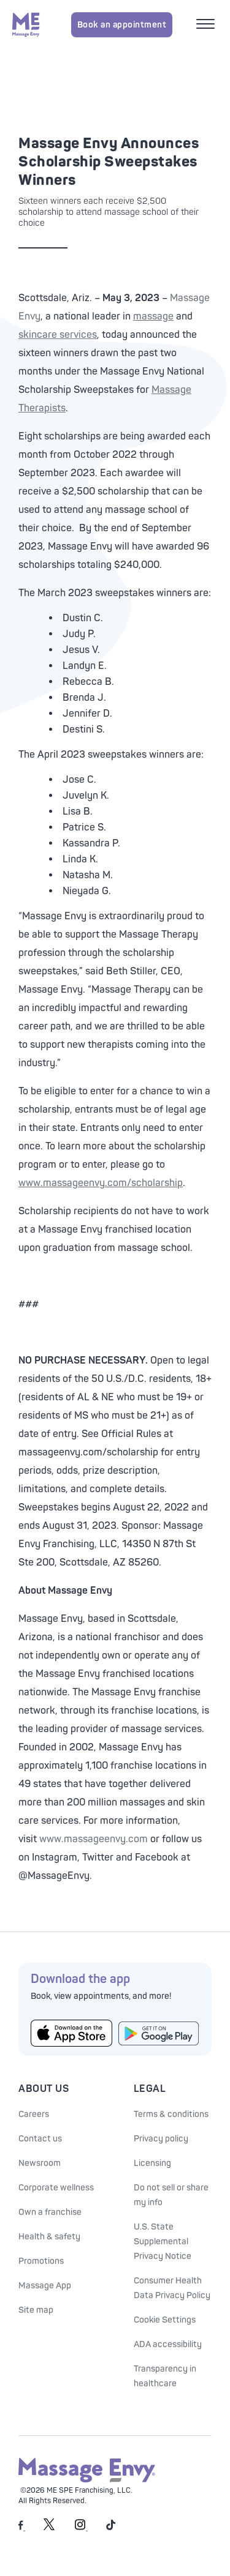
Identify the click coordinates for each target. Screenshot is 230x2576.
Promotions (41, 2261)
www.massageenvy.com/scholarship (100, 1183)
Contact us (40, 2139)
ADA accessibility (168, 2344)
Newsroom (39, 2163)
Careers (33, 2114)
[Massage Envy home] (26, 24)
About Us (43, 2089)
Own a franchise (50, 2212)
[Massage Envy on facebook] (21, 2528)
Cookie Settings (165, 2320)
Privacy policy (161, 2139)
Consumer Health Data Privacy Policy (172, 2288)
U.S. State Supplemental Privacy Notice (162, 2241)
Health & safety (49, 2236)
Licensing (152, 2163)
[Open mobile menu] (207, 25)
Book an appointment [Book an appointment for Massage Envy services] (122, 25)
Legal (150, 2089)
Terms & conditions (171, 2114)
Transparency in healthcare (165, 2376)
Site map (35, 2310)
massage (153, 316)
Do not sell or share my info (171, 2195)
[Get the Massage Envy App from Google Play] (159, 2033)
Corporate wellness (56, 2187)
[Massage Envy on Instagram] (81, 2528)
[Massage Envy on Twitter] (49, 2528)
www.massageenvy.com (93, 1839)
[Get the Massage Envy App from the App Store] (71, 2033)
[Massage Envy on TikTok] (111, 2528)
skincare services (57, 335)
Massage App (44, 2285)
